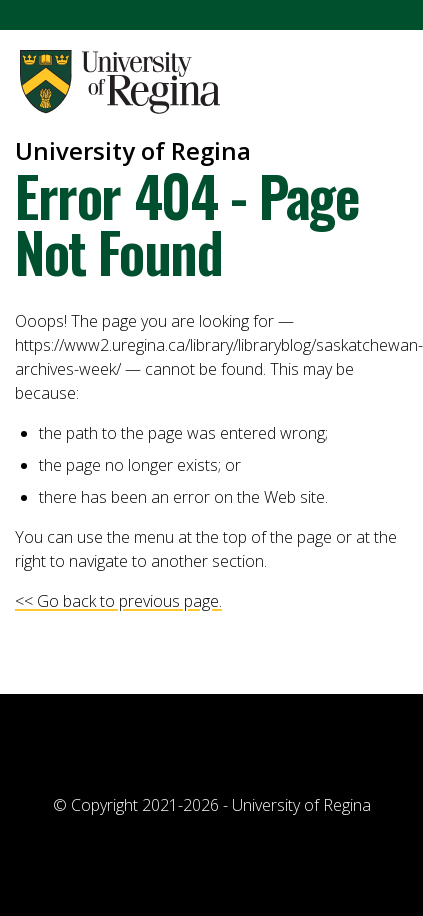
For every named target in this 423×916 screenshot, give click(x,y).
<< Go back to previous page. (118, 601)
